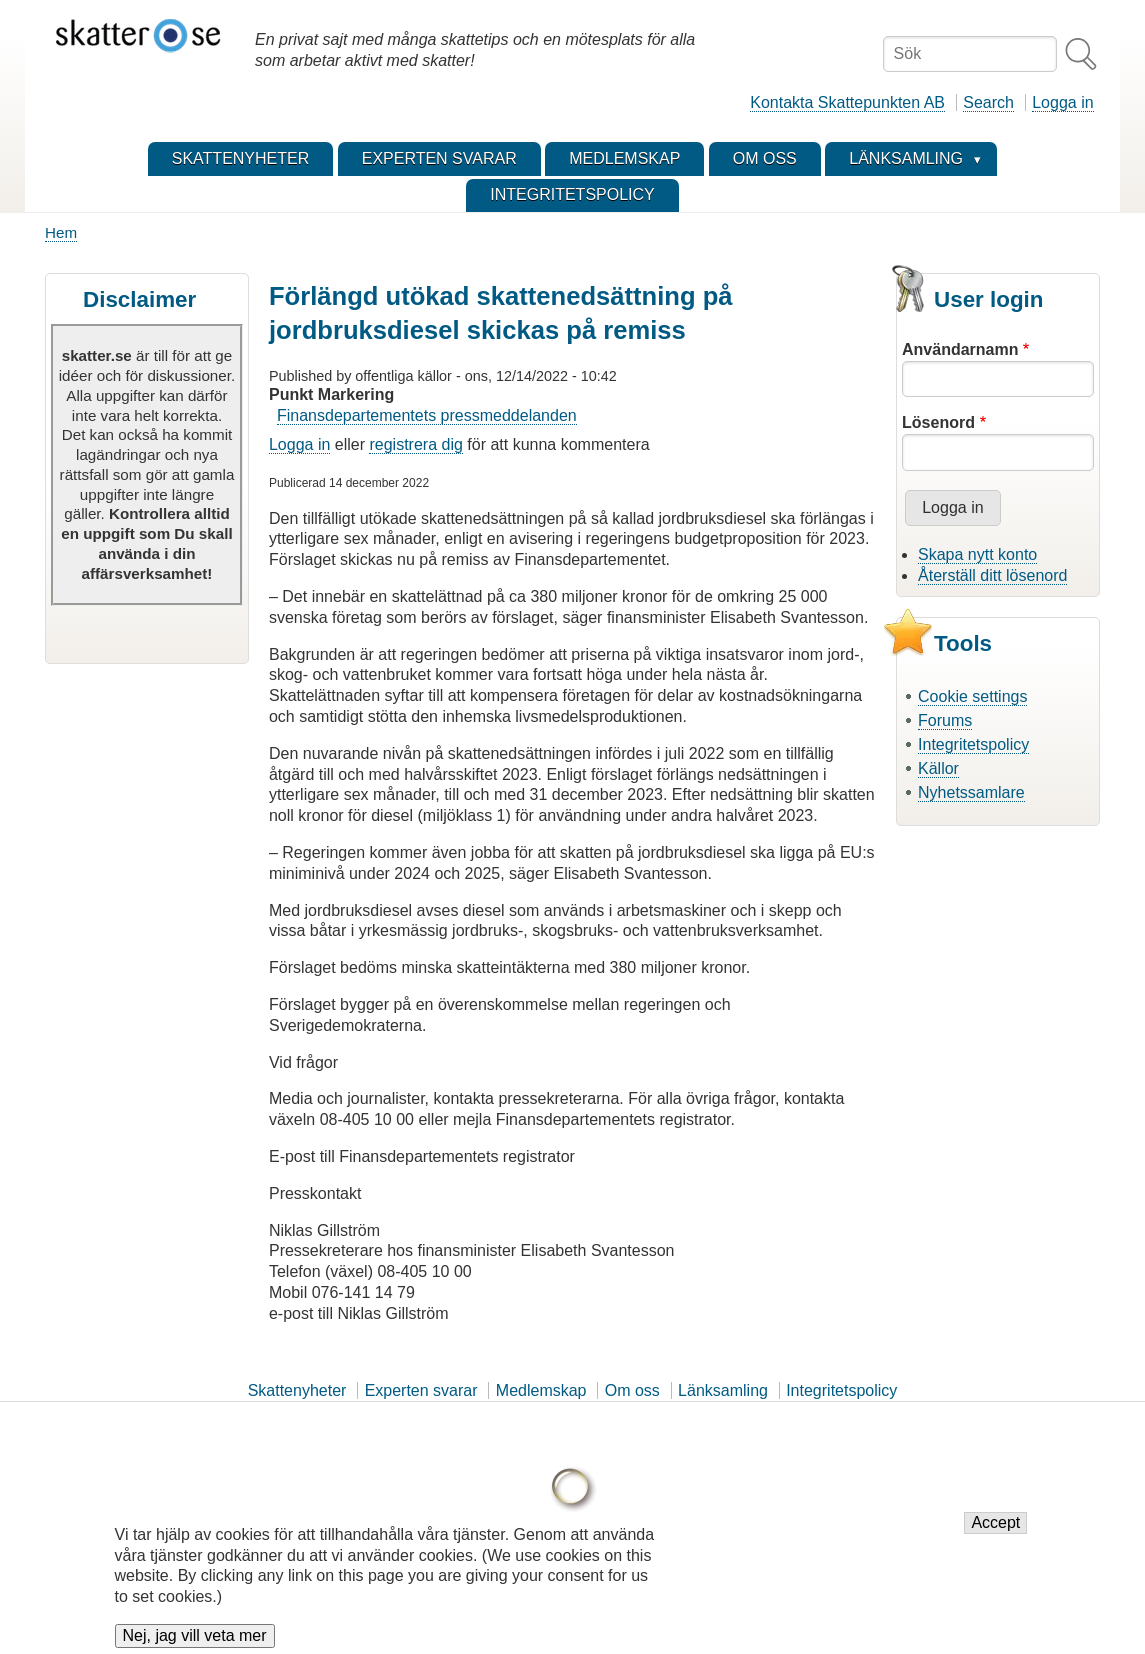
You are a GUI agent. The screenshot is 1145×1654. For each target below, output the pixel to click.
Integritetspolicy (973, 744)
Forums (945, 720)
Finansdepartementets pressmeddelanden (427, 415)
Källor (938, 768)
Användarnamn (960, 349)
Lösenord (938, 422)
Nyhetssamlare (971, 792)
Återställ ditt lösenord (992, 575)
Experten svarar (421, 1390)
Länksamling (723, 1390)
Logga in (1062, 102)
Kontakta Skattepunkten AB (847, 102)
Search (988, 102)
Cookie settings (972, 696)
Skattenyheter (297, 1390)
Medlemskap (541, 1390)
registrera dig (415, 444)
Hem (61, 232)
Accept (995, 1535)
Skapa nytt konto (977, 554)
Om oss (632, 1390)
